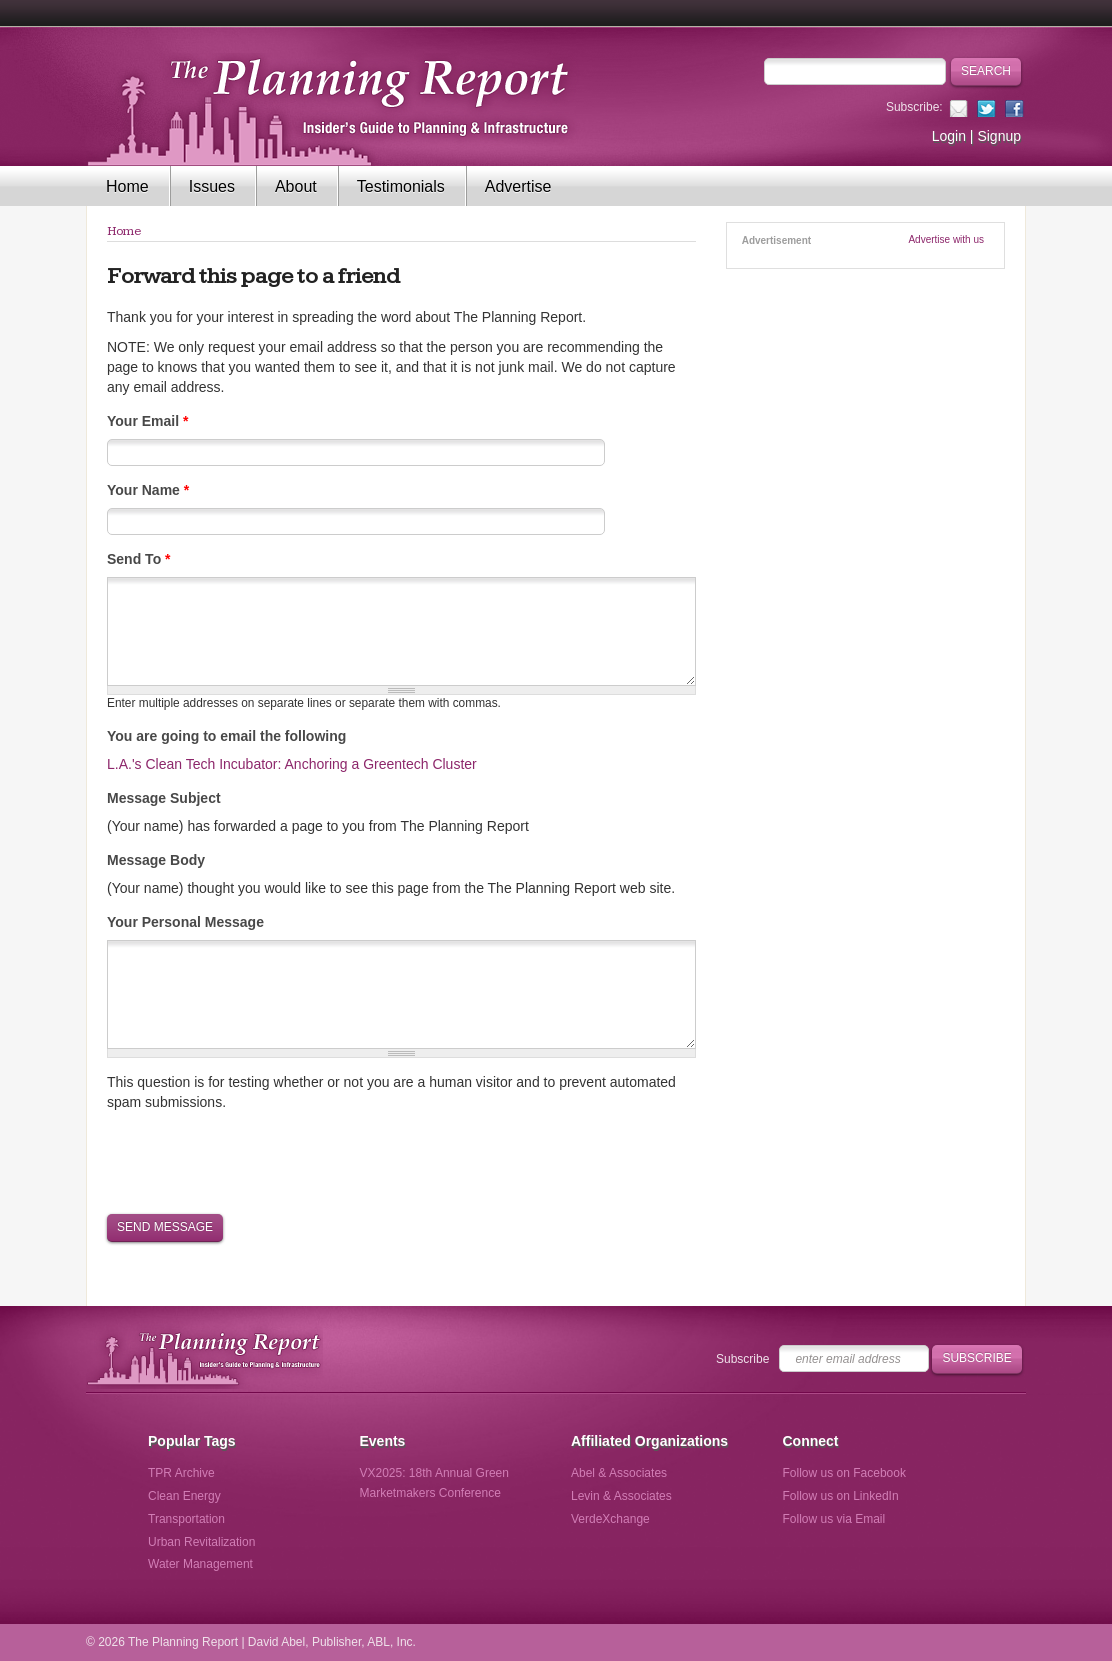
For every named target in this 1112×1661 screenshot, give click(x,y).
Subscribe (742, 1359)
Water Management (200, 1564)
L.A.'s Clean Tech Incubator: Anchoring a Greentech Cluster (292, 764)
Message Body (156, 860)
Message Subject (164, 798)
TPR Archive (181, 1473)
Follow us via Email (834, 1519)
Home (127, 186)
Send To (139, 559)
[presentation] (259, 1161)
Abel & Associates (619, 1473)
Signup (999, 136)
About (296, 186)
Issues (212, 186)
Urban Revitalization (201, 1542)
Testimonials (401, 186)
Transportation (186, 1519)
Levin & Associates (621, 1496)
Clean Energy (184, 1496)
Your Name (148, 490)
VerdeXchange (610, 1519)
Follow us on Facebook (844, 1473)
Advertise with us (946, 239)
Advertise (518, 186)
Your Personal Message (185, 922)
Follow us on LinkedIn (841, 1496)
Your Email (147, 421)
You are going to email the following (226, 736)
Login (949, 136)
